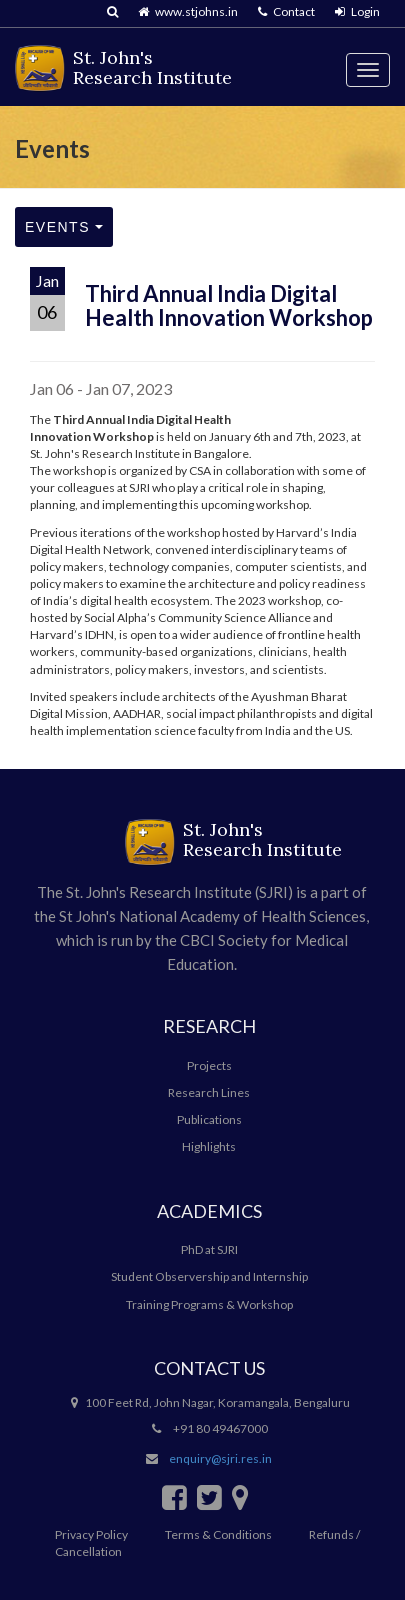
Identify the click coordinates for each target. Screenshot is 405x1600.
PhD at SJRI (209, 1249)
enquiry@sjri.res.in (220, 1458)
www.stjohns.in (188, 11)
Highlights (209, 1146)
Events (64, 227)
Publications (209, 1119)
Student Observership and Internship (209, 1276)
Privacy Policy (91, 1534)
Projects (209, 1065)
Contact (286, 11)
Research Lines (209, 1092)
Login (357, 11)
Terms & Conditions (218, 1534)
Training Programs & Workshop (209, 1304)
